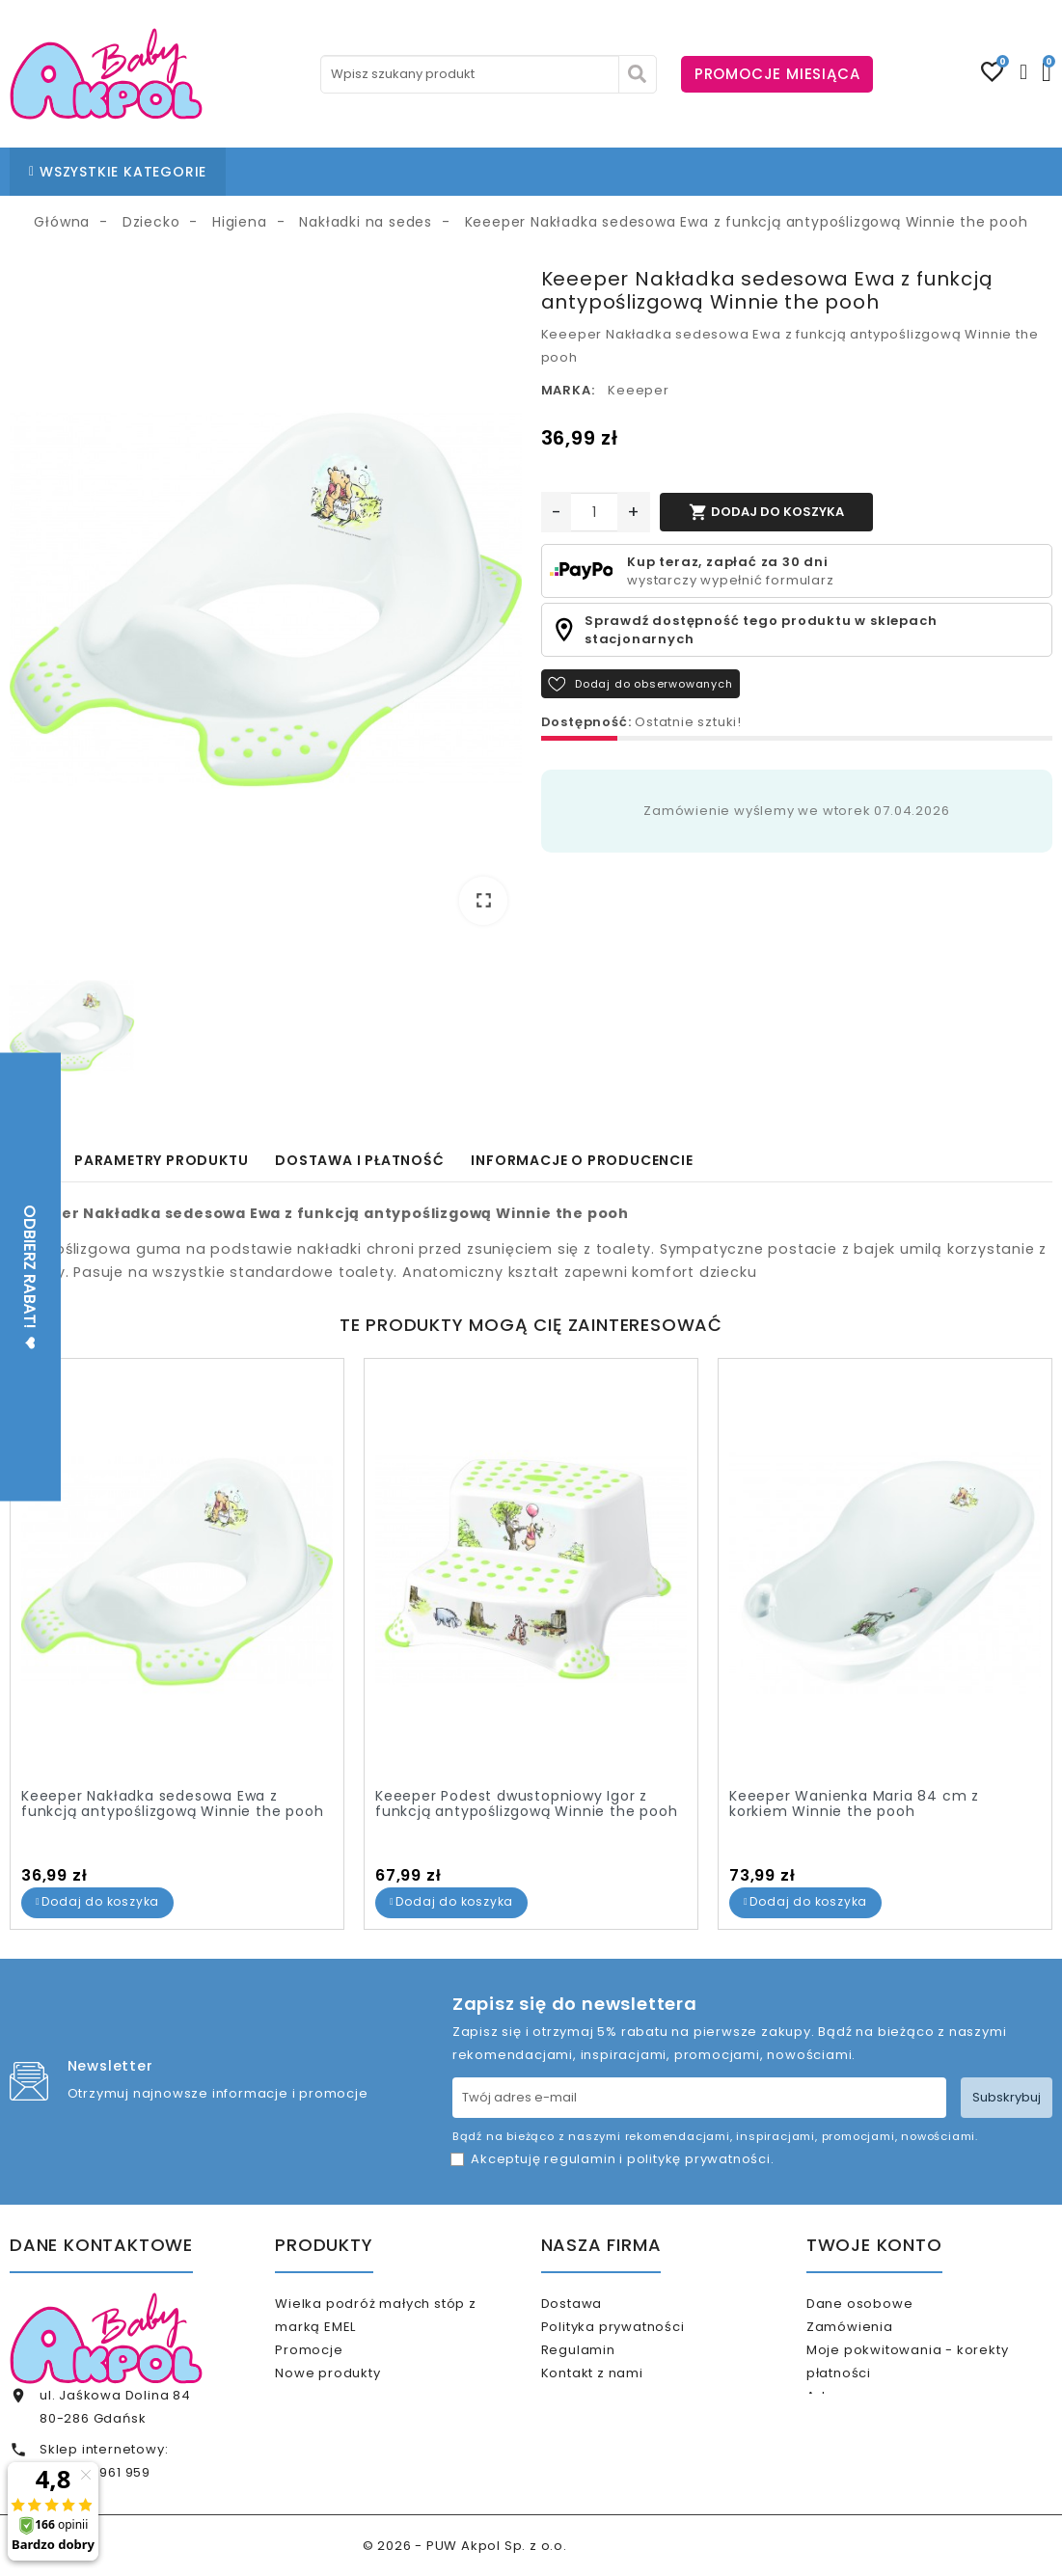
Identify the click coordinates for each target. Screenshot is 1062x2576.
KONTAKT (609, 171)
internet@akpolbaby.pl (120, 2549)
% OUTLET (701, 171)
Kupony (857, 2452)
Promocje (333, 2357)
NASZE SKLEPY (446, 171)
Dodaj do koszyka (766, 512)
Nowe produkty (352, 2389)
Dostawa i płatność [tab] (359, 1160)
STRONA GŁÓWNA (310, 171)
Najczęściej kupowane (378, 2420)
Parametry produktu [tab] (161, 1160)
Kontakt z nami (616, 2397)
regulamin (579, 2159)
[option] (266, 603)
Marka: (568, 390)
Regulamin (602, 2366)
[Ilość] (594, 512)
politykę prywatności (699, 2159)
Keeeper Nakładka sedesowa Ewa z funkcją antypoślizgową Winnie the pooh (172, 1804)
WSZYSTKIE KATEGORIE (117, 171)
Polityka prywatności (637, 2334)
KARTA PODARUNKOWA (842, 171)
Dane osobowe (884, 2303)
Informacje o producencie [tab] (582, 1160)
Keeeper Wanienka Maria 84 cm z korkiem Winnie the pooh (854, 1804)
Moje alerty (871, 2483)
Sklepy (588, 2460)
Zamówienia (875, 2334)
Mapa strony (608, 2429)
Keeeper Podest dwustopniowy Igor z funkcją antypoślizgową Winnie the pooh (526, 1804)
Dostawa (595, 2303)
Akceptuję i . (622, 2159)
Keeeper (638, 390)
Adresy (856, 2420)
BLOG (534, 171)
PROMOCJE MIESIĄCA (777, 74)
